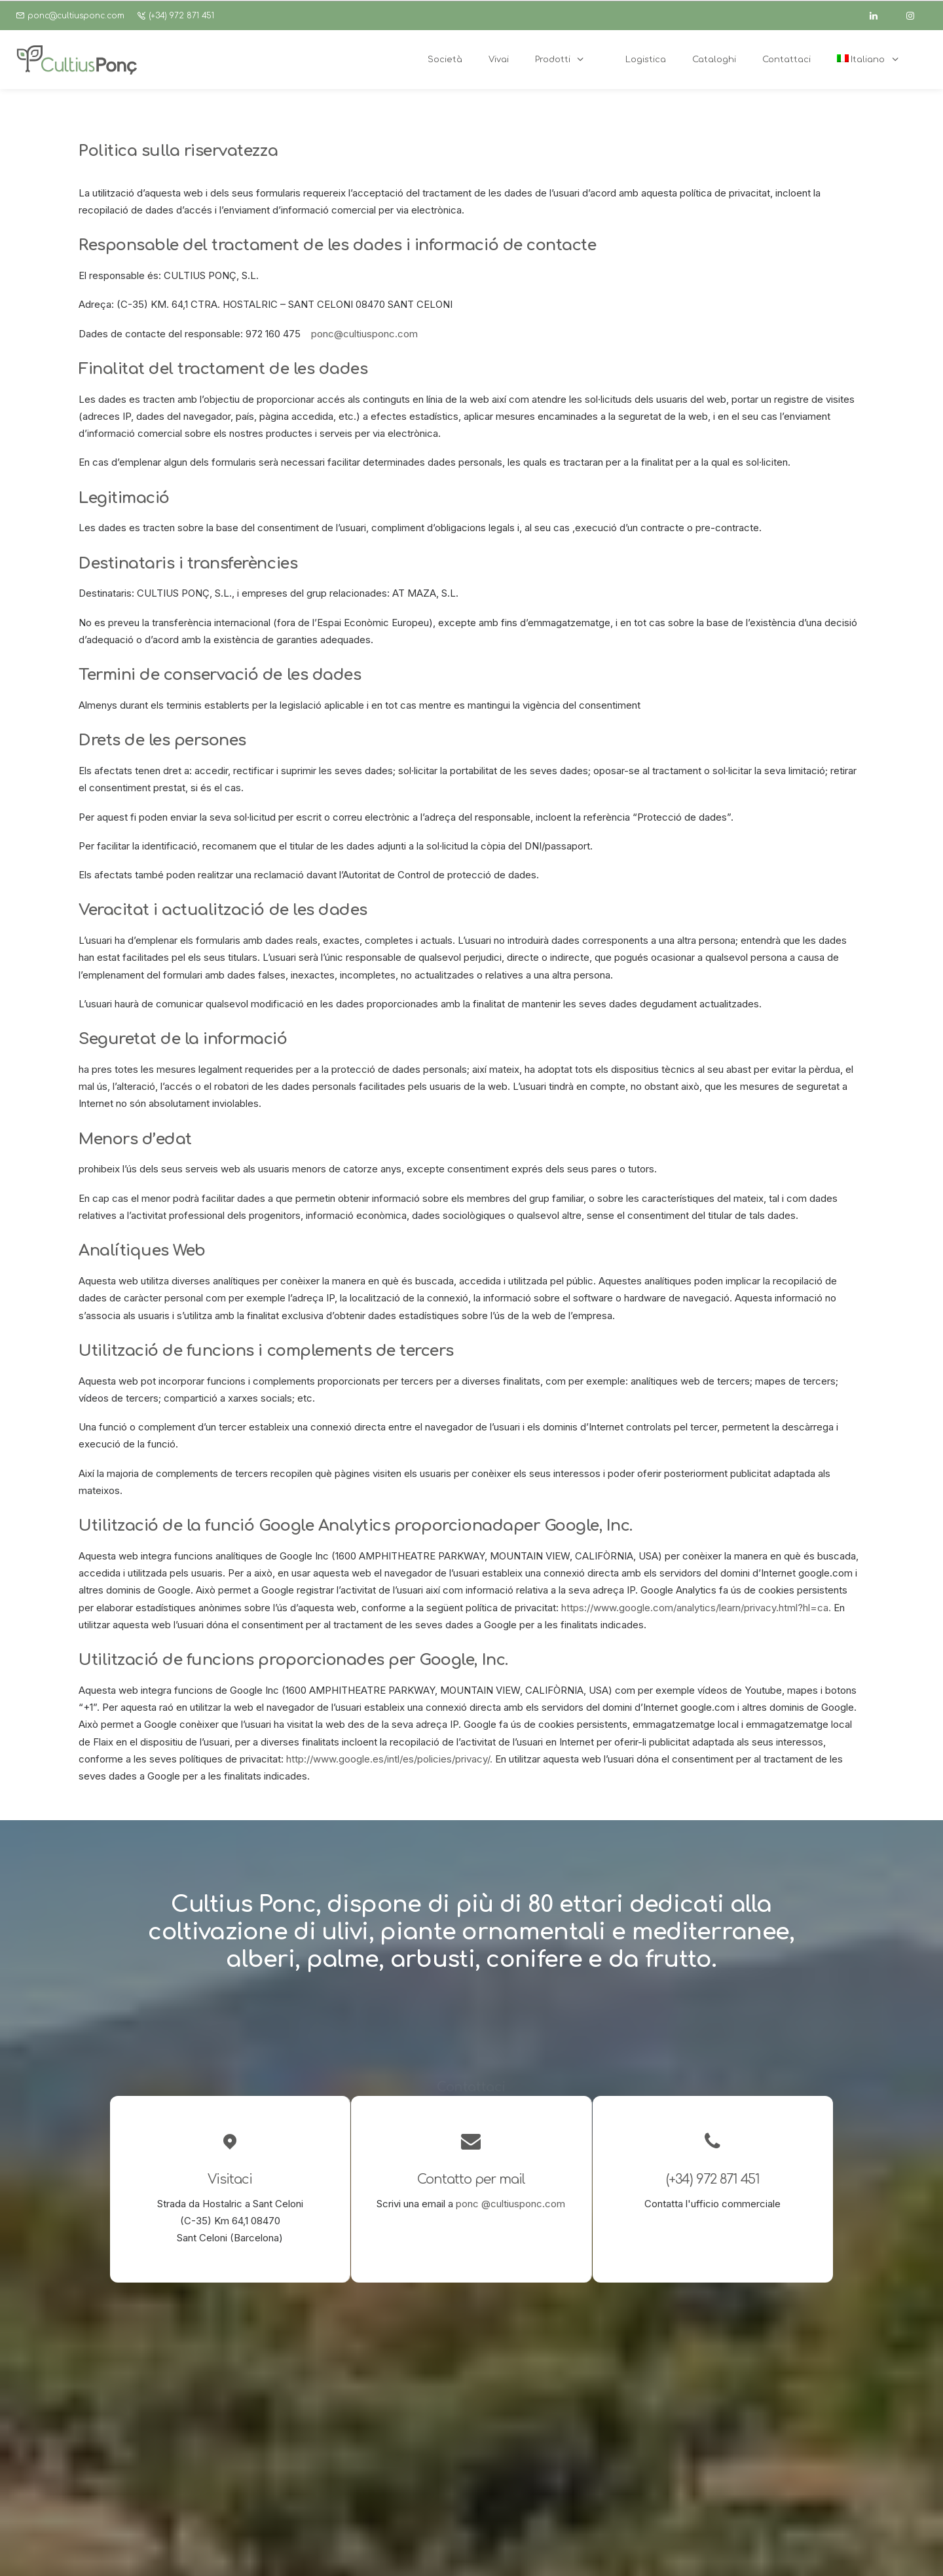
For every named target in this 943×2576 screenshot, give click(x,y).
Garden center (413, 2435)
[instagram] (916, 15)
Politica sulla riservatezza (370, 2550)
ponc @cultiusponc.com (510, 2203)
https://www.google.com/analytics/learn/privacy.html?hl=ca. (696, 1607)
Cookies (447, 2550)
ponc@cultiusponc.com (76, 15)
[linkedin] (879, 15)
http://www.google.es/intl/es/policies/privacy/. (389, 1759)
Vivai (391, 2418)
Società (398, 2401)
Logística (401, 2452)
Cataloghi (402, 2469)
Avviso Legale (281, 2550)
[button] (546, 2400)
